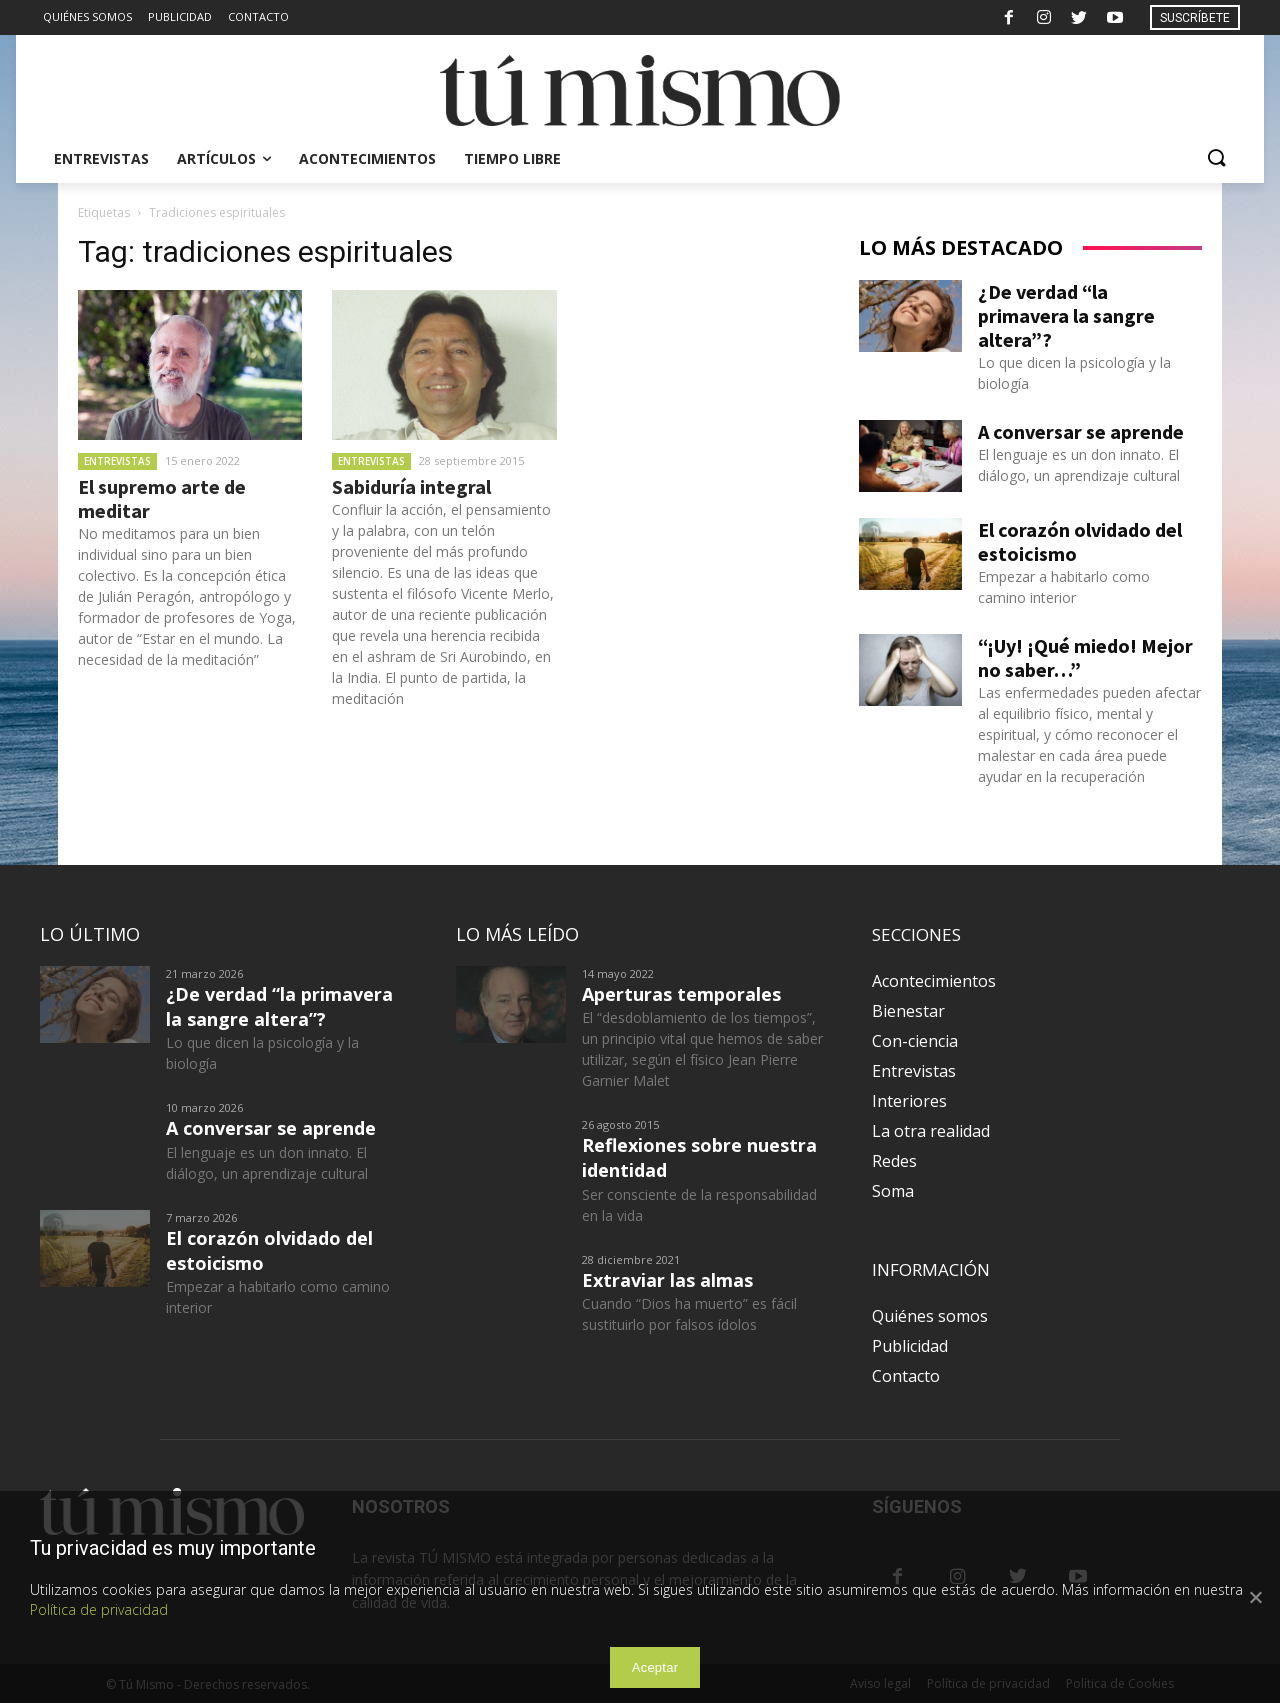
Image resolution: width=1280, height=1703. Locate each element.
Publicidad (910, 1346)
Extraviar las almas (667, 1280)
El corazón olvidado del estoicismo (1080, 541)
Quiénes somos (930, 1316)
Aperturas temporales (681, 994)
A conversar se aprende (1081, 431)
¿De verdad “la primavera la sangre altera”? (1066, 315)
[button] (1216, 159)
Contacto (906, 1376)
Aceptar (655, 1667)
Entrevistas (117, 461)
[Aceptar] (1255, 1597)
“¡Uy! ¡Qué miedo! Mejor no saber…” (1085, 657)
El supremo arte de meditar (162, 498)
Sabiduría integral (411, 486)
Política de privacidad (99, 1609)
